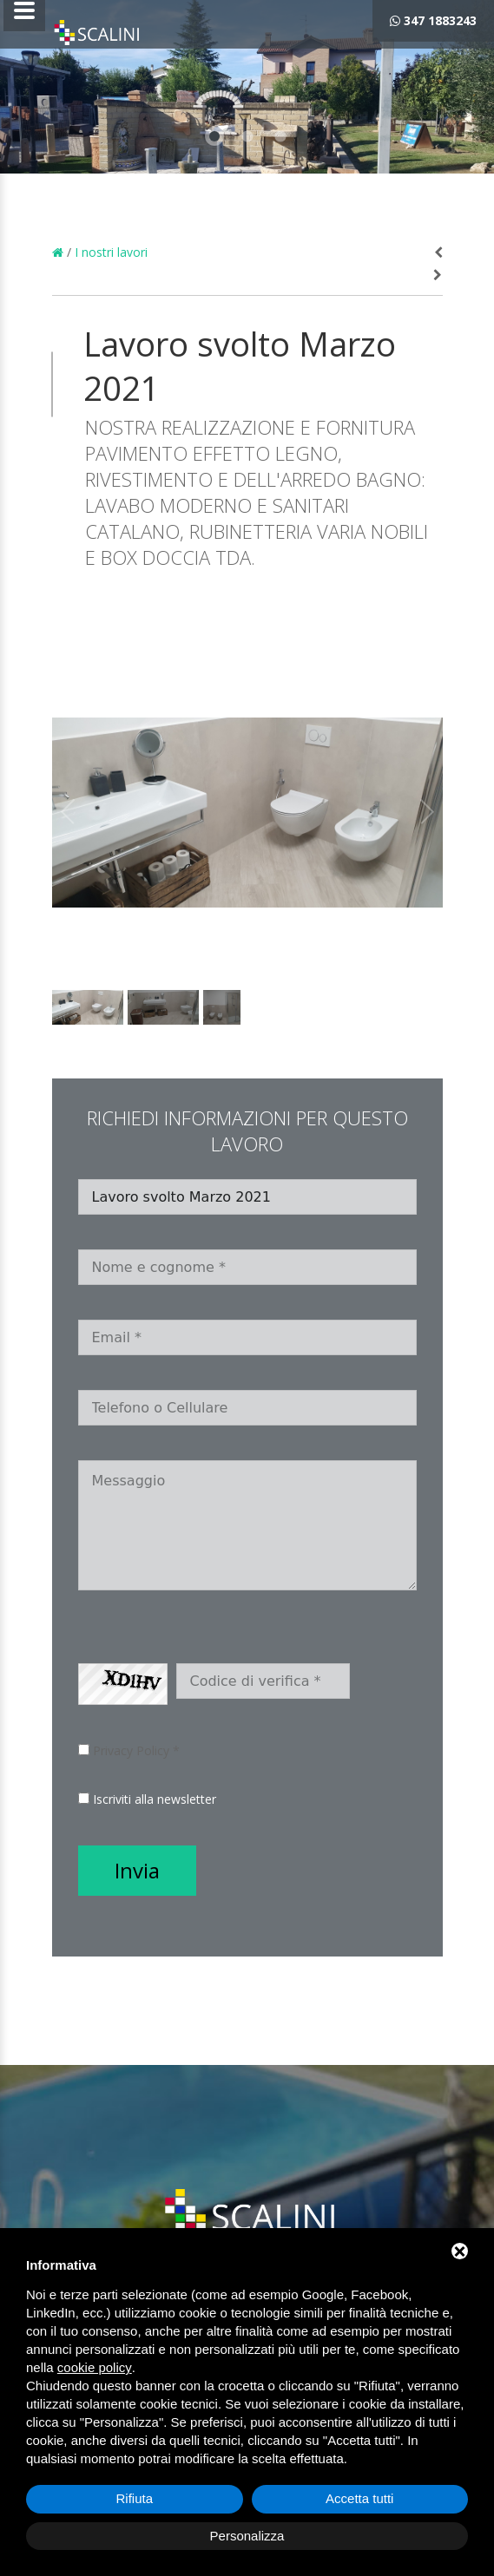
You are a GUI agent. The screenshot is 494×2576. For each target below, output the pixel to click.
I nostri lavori (111, 252)
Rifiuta (134, 2498)
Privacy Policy (131, 1750)
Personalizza (247, 2535)
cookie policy (94, 2367)
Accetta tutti (359, 2498)
